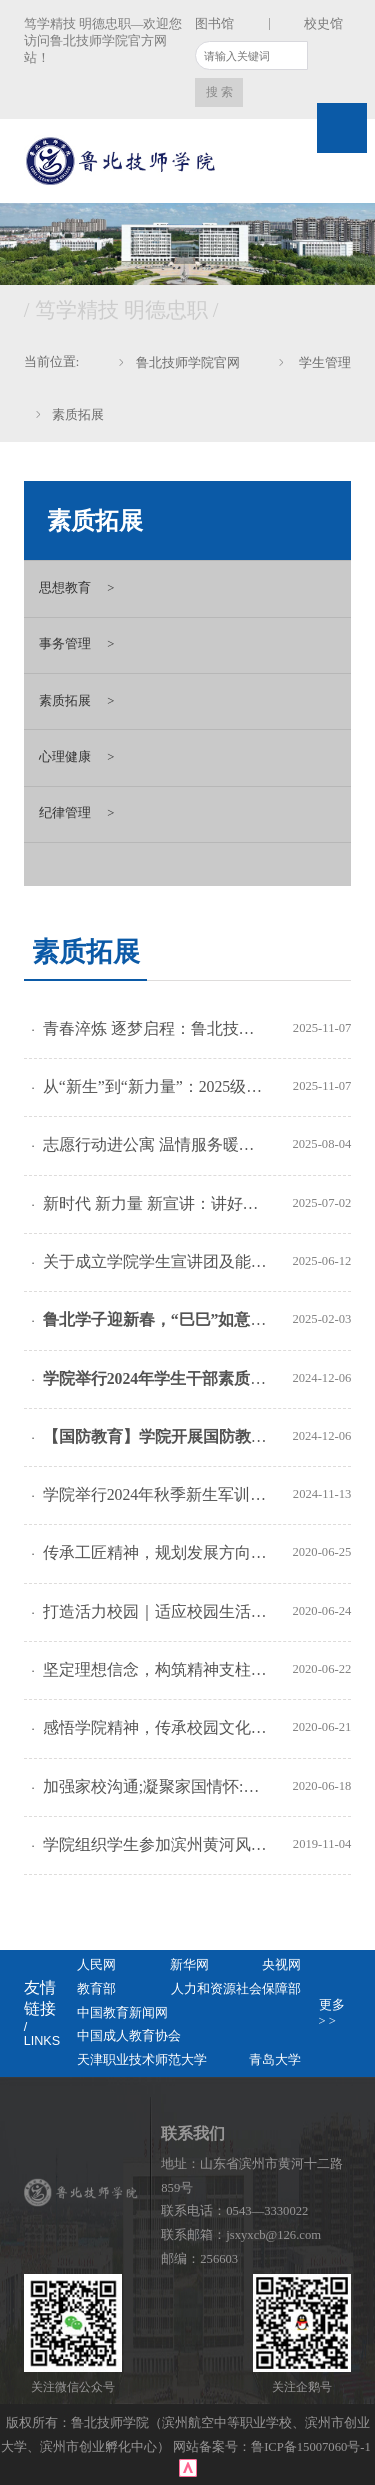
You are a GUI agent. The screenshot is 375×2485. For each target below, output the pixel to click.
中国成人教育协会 (129, 2036)
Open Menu (342, 128)
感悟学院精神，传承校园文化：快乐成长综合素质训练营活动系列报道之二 (156, 1727)
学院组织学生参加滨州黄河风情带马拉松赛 (156, 1844)
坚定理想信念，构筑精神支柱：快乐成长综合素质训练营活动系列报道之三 (156, 1669)
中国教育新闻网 (122, 2013)
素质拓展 (78, 415)
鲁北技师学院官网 (188, 363)
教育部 (96, 1989)
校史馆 (323, 24)
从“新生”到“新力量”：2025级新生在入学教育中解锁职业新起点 (156, 1086)
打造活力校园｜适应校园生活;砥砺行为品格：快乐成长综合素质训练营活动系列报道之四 (156, 1611)
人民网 (96, 1965)
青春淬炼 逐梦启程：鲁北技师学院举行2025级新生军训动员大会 (156, 1028)
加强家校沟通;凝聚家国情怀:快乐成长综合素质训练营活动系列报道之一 (156, 1786)
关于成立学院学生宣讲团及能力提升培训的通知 (156, 1261)
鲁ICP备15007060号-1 (312, 2447)
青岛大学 (275, 2060)
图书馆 (214, 24)
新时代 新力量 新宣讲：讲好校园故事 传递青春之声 (156, 1203)
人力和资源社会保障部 (236, 1989)
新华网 (189, 1965)
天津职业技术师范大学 (142, 2060)
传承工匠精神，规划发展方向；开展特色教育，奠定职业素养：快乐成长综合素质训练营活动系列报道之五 (156, 1552)
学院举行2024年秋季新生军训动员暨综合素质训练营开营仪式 (156, 1494)
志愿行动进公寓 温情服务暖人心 (156, 1144)
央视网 (281, 1965)
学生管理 (323, 363)
